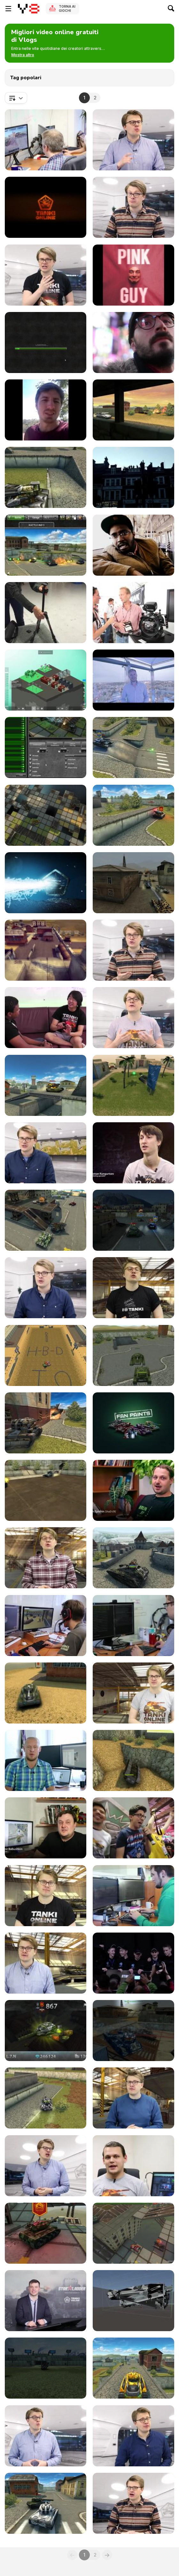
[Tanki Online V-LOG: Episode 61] (45, 1287)
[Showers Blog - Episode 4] (133, 680)
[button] (22, 55)
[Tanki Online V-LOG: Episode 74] (133, 882)
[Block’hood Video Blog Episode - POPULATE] (45, 680)
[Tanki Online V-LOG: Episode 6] (133, 1422)
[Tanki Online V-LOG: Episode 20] (45, 1895)
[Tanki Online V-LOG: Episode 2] (133, 1287)
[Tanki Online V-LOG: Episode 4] (45, 1422)
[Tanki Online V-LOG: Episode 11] (45, 1625)
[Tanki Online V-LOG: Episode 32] (133, 2233)
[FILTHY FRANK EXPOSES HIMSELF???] (133, 275)
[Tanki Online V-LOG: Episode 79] (133, 747)
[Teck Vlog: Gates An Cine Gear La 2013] (133, 612)
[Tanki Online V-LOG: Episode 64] (133, 1152)
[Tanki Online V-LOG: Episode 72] (133, 950)
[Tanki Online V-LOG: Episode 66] (133, 1085)
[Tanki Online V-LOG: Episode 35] (45, 2368)
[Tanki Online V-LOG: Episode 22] (45, 1963)
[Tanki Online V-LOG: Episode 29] (45, 2165)
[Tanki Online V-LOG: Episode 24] (133, 1963)
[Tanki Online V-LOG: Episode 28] (133, 2098)
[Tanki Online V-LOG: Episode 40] (45, 2503)
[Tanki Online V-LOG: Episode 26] (133, 2030)
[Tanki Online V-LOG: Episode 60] (45, 139)
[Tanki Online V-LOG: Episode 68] (133, 207)
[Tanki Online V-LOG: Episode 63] (45, 1220)
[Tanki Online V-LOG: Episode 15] (45, 1760)
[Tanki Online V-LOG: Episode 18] (133, 1827)
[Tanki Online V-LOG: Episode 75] (45, 477)
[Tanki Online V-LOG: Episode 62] (133, 1220)
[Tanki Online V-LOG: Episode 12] (133, 1625)
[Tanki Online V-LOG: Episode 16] (133, 1760)
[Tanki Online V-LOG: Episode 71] (45, 275)
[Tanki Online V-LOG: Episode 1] (45, 1355)
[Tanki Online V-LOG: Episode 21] (133, 1895)
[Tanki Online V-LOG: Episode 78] (45, 815)
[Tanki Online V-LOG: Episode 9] (45, 342)
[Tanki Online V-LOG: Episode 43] (133, 139)
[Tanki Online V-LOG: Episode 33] (45, 2300)
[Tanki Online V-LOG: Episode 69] (133, 1017)
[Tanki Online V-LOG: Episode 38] (45, 2435)
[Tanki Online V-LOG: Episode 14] (133, 1693)
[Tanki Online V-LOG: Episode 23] (133, 409)
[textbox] (16, 97)
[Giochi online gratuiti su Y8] (28, 8)
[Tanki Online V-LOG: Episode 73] (45, 950)
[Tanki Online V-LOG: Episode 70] (45, 1017)
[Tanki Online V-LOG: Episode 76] (45, 882)
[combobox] (16, 98)
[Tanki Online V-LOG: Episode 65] (45, 1152)
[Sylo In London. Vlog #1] (133, 477)
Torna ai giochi (67, 8)
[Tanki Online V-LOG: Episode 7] (133, 1490)
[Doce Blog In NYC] (133, 342)
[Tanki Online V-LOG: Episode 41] (133, 2503)
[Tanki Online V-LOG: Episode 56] (45, 545)
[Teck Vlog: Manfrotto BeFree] (45, 612)
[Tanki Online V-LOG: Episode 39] (133, 2435)
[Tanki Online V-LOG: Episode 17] (45, 1827)
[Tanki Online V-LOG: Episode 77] (133, 815)
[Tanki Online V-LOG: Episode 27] (45, 2098)
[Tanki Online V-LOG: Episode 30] (133, 2165)
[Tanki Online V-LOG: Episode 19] (45, 207)
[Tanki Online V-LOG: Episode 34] (133, 2300)
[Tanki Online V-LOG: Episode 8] (45, 1557)
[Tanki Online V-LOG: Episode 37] (133, 2368)
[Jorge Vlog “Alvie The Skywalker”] (133, 545)
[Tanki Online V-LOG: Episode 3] (133, 1355)
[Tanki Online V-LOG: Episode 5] (45, 1490)
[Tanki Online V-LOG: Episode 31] (45, 2233)
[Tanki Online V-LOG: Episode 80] (45, 747)
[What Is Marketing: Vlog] (45, 409)
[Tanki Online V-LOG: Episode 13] (45, 1693)
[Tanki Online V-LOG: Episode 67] (45, 1085)
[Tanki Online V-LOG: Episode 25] (45, 2030)
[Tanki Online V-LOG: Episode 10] (133, 1557)
